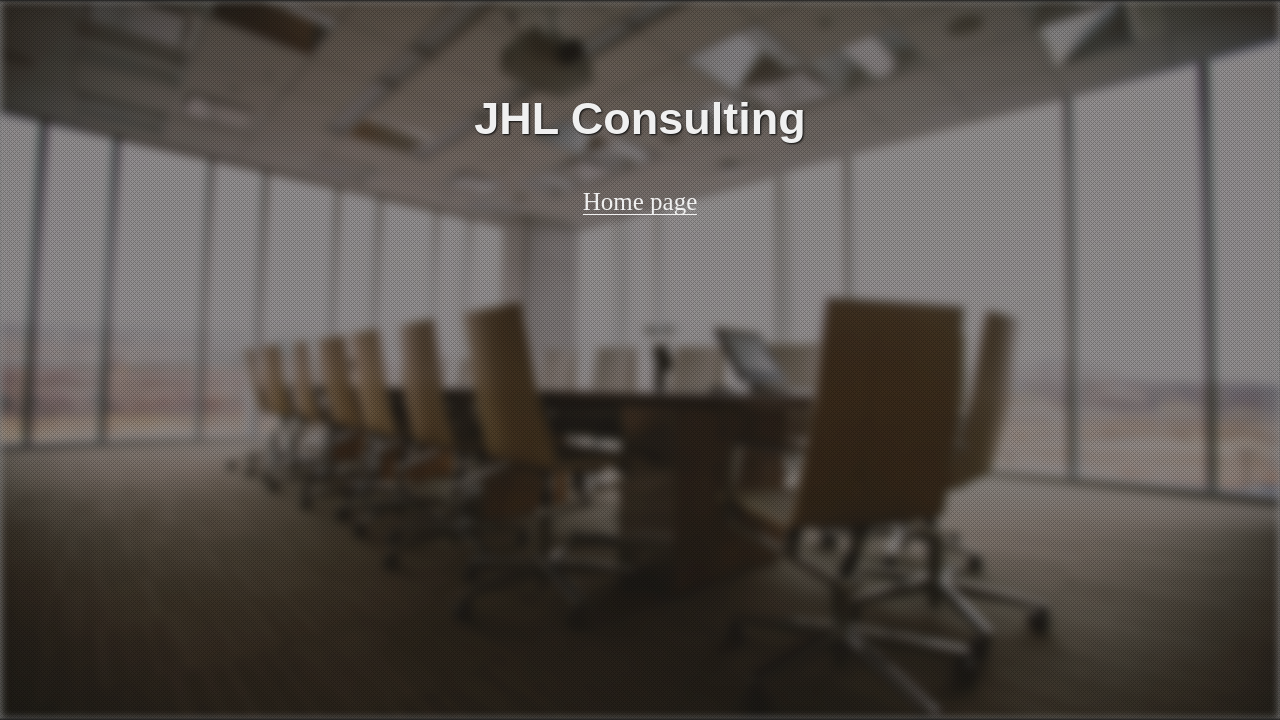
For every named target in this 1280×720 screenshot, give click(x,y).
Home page (640, 202)
